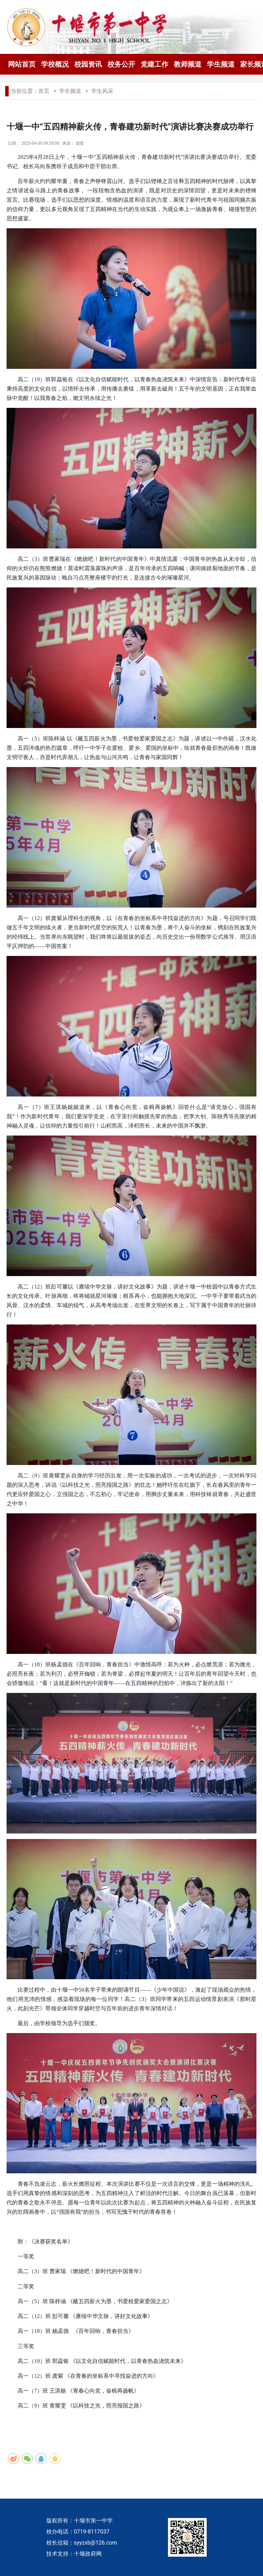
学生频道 (221, 64)
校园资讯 (88, 64)
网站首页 (22, 64)
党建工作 (154, 64)
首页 (43, 91)
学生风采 (102, 91)
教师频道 (187, 64)
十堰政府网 (88, 2553)
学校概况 (55, 64)
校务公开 (121, 64)
